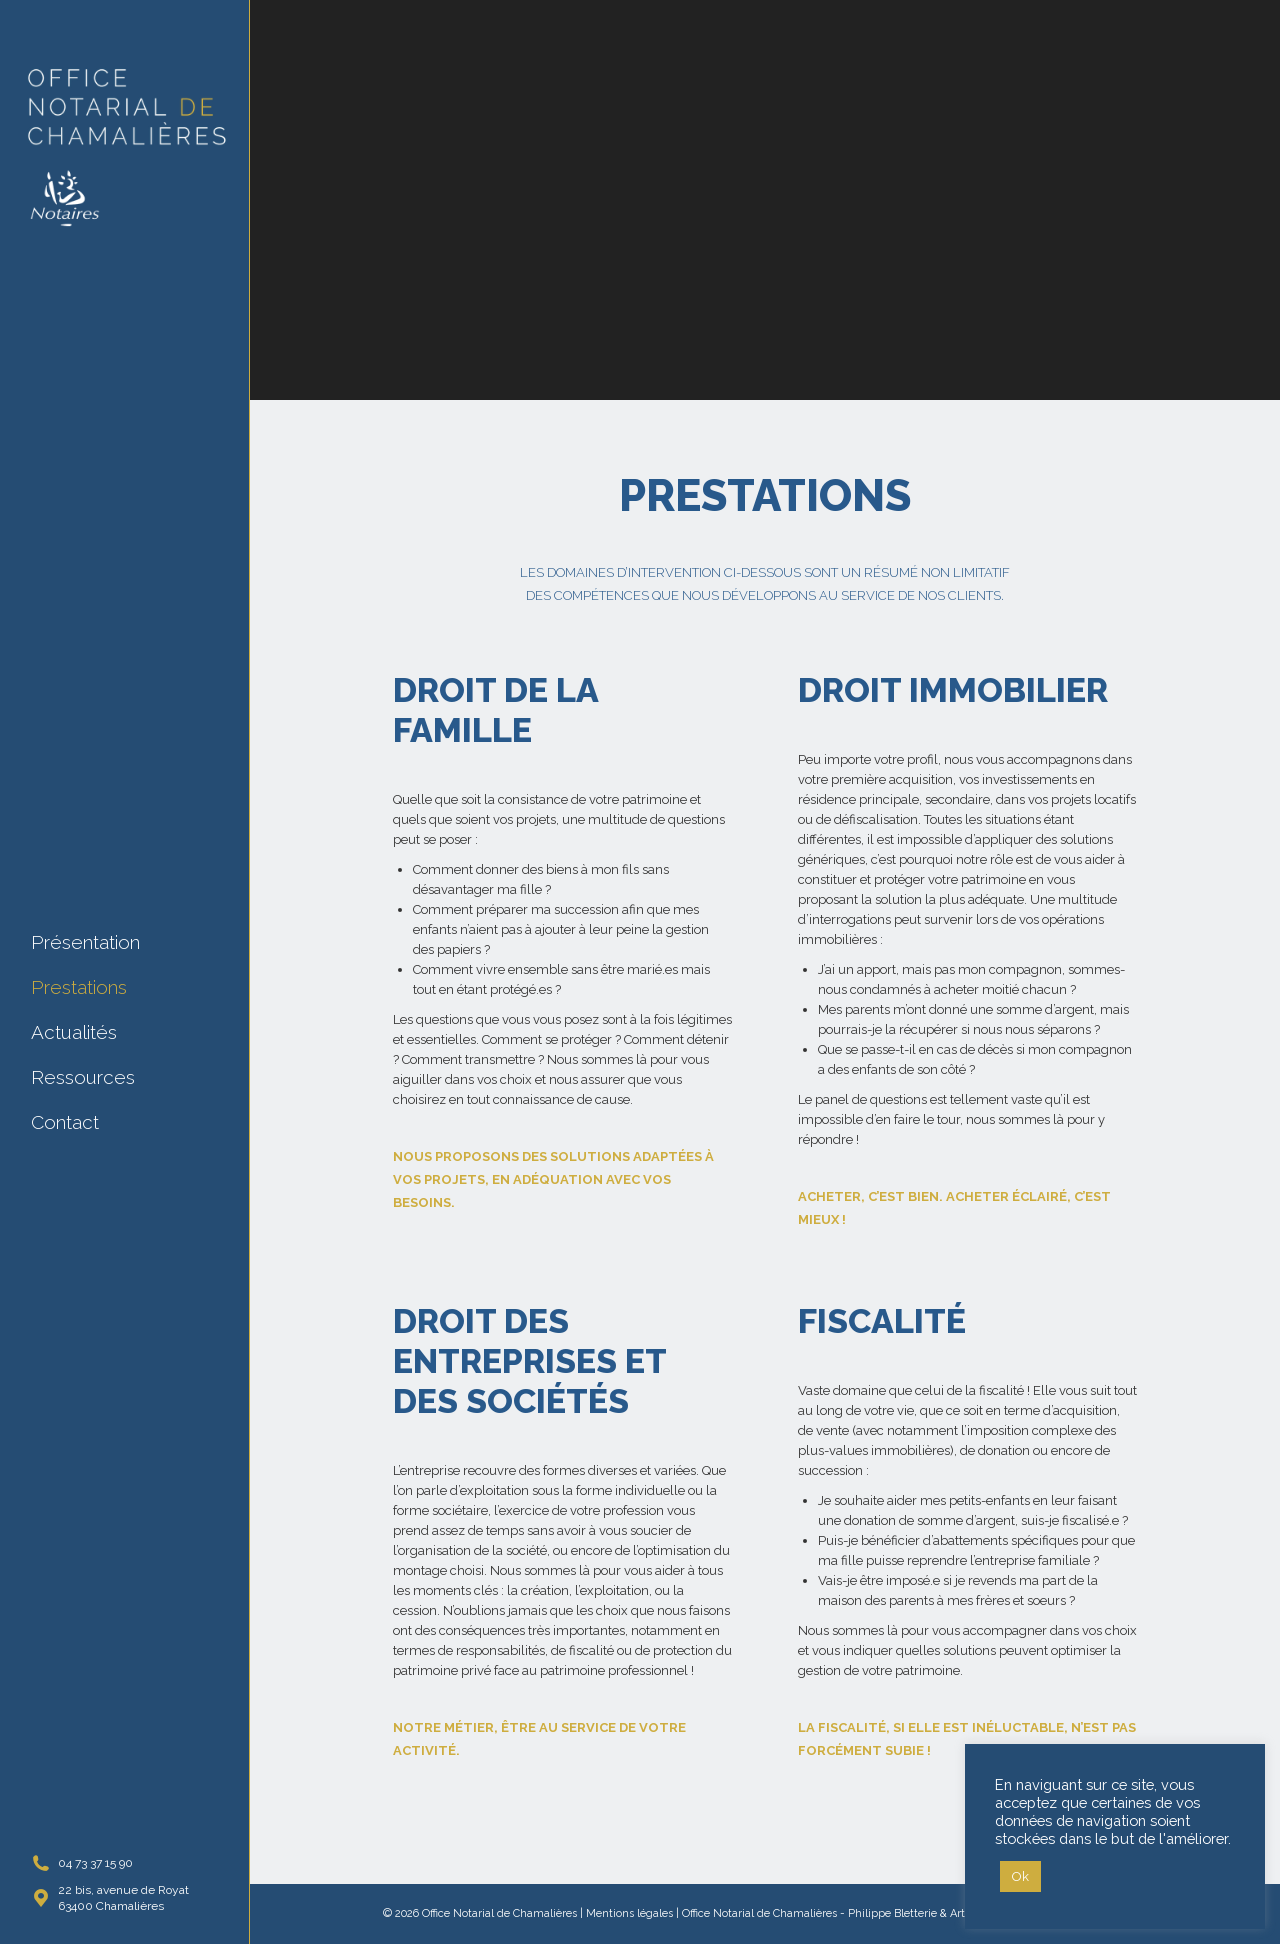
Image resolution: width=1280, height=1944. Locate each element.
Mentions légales (629, 1913)
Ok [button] (1020, 1876)
